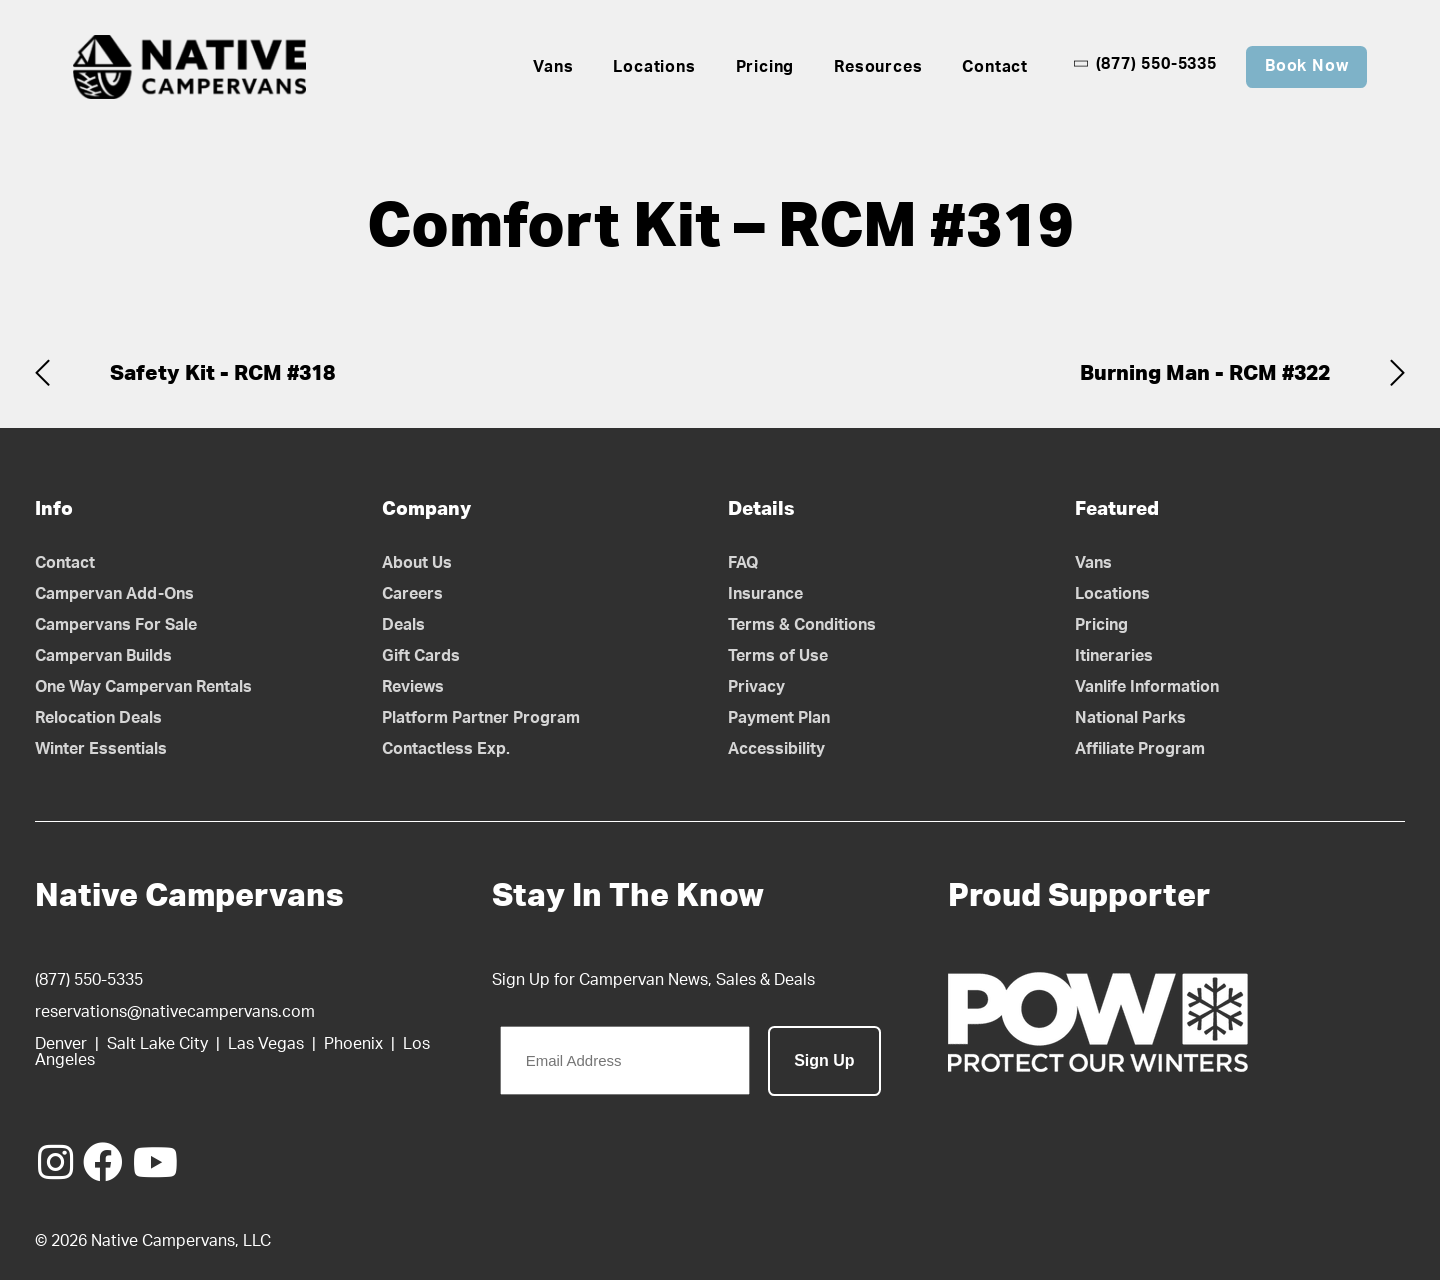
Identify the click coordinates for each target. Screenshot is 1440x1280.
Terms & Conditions (802, 625)
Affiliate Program (1140, 749)
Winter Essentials (101, 749)
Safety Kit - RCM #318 (222, 373)
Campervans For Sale (116, 625)
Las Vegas (266, 1044)
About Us (417, 563)
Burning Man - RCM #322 (1205, 373)
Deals (403, 625)
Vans (553, 67)
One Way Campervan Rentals (143, 687)
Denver (61, 1044)
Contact (995, 67)
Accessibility (776, 749)
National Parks (1130, 718)
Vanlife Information (1147, 687)
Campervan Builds (103, 656)
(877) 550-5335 (1144, 64)
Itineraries (1114, 656)
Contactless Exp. (446, 749)
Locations (654, 67)
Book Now (1306, 66)
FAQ (743, 563)
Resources (878, 67)
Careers (412, 594)
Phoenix (353, 1044)
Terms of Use (778, 656)
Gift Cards (421, 656)
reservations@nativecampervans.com (175, 1012)
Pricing (765, 67)
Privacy (756, 687)
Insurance (765, 594)
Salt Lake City (157, 1044)
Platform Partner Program (481, 718)
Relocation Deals (98, 718)
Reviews (413, 687)
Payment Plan (779, 718)
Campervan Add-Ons (114, 594)
